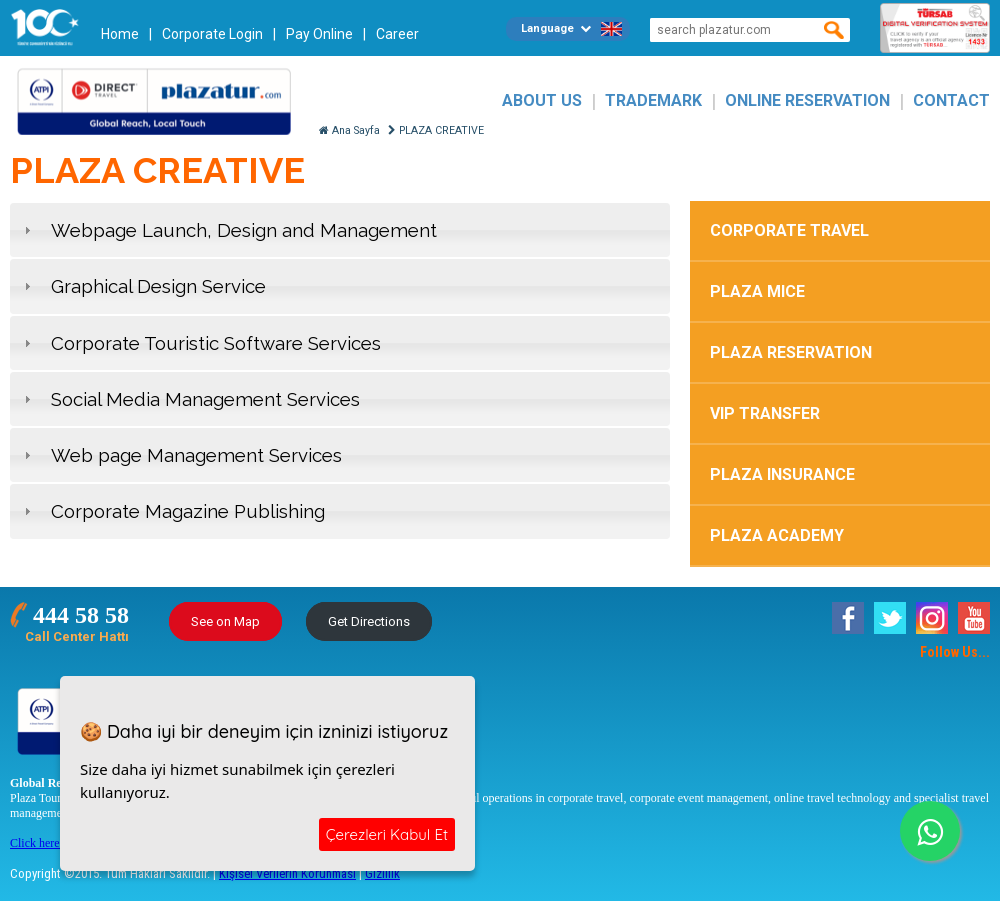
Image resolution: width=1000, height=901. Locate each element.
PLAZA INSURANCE (782, 474)
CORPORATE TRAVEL (789, 230)
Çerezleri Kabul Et (387, 834)
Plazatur (160, 100)
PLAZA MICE (757, 291)
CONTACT (951, 100)
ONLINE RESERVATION (807, 100)
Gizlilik (382, 873)
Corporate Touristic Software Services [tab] (200, 343)
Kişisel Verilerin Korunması (287, 873)
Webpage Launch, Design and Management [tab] (228, 230)
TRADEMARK (653, 100)
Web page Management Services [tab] (180, 455)
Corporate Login (212, 34)
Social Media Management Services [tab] (189, 399)
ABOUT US (542, 100)
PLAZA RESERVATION (791, 352)
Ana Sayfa (349, 130)
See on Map (225, 621)
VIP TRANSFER (765, 413)
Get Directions (369, 621)
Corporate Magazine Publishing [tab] (172, 511)
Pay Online (319, 34)
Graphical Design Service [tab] (142, 286)
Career (397, 34)
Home (120, 34)
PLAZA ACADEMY (777, 535)
